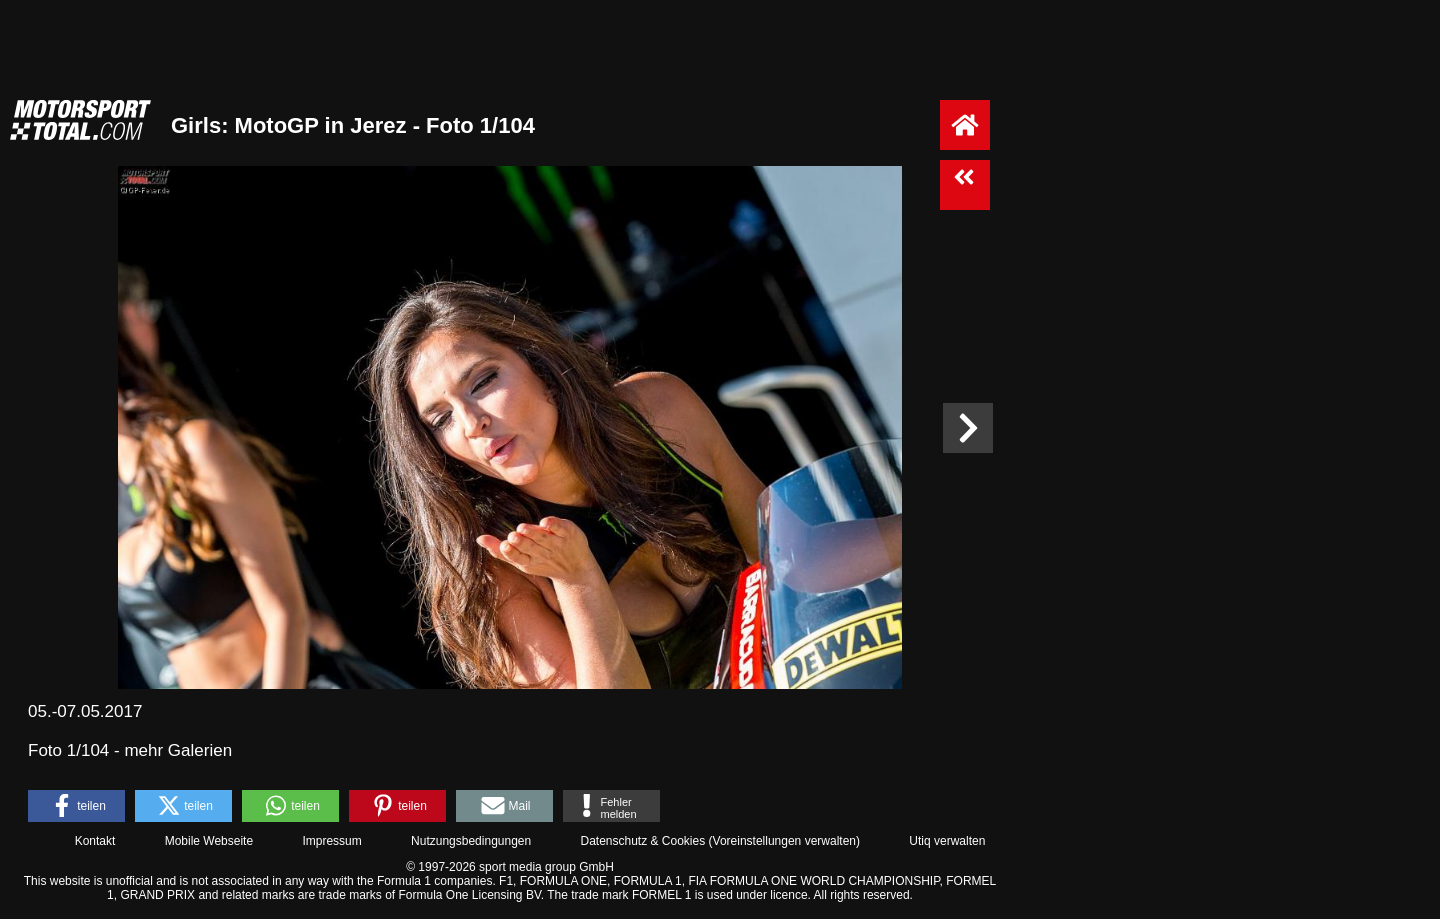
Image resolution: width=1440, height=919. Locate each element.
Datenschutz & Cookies (642, 841)
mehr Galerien (178, 750)
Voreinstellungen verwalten (784, 841)
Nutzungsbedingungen (471, 841)
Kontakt (95, 841)
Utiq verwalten (947, 841)
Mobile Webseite (209, 841)
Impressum (331, 841)
